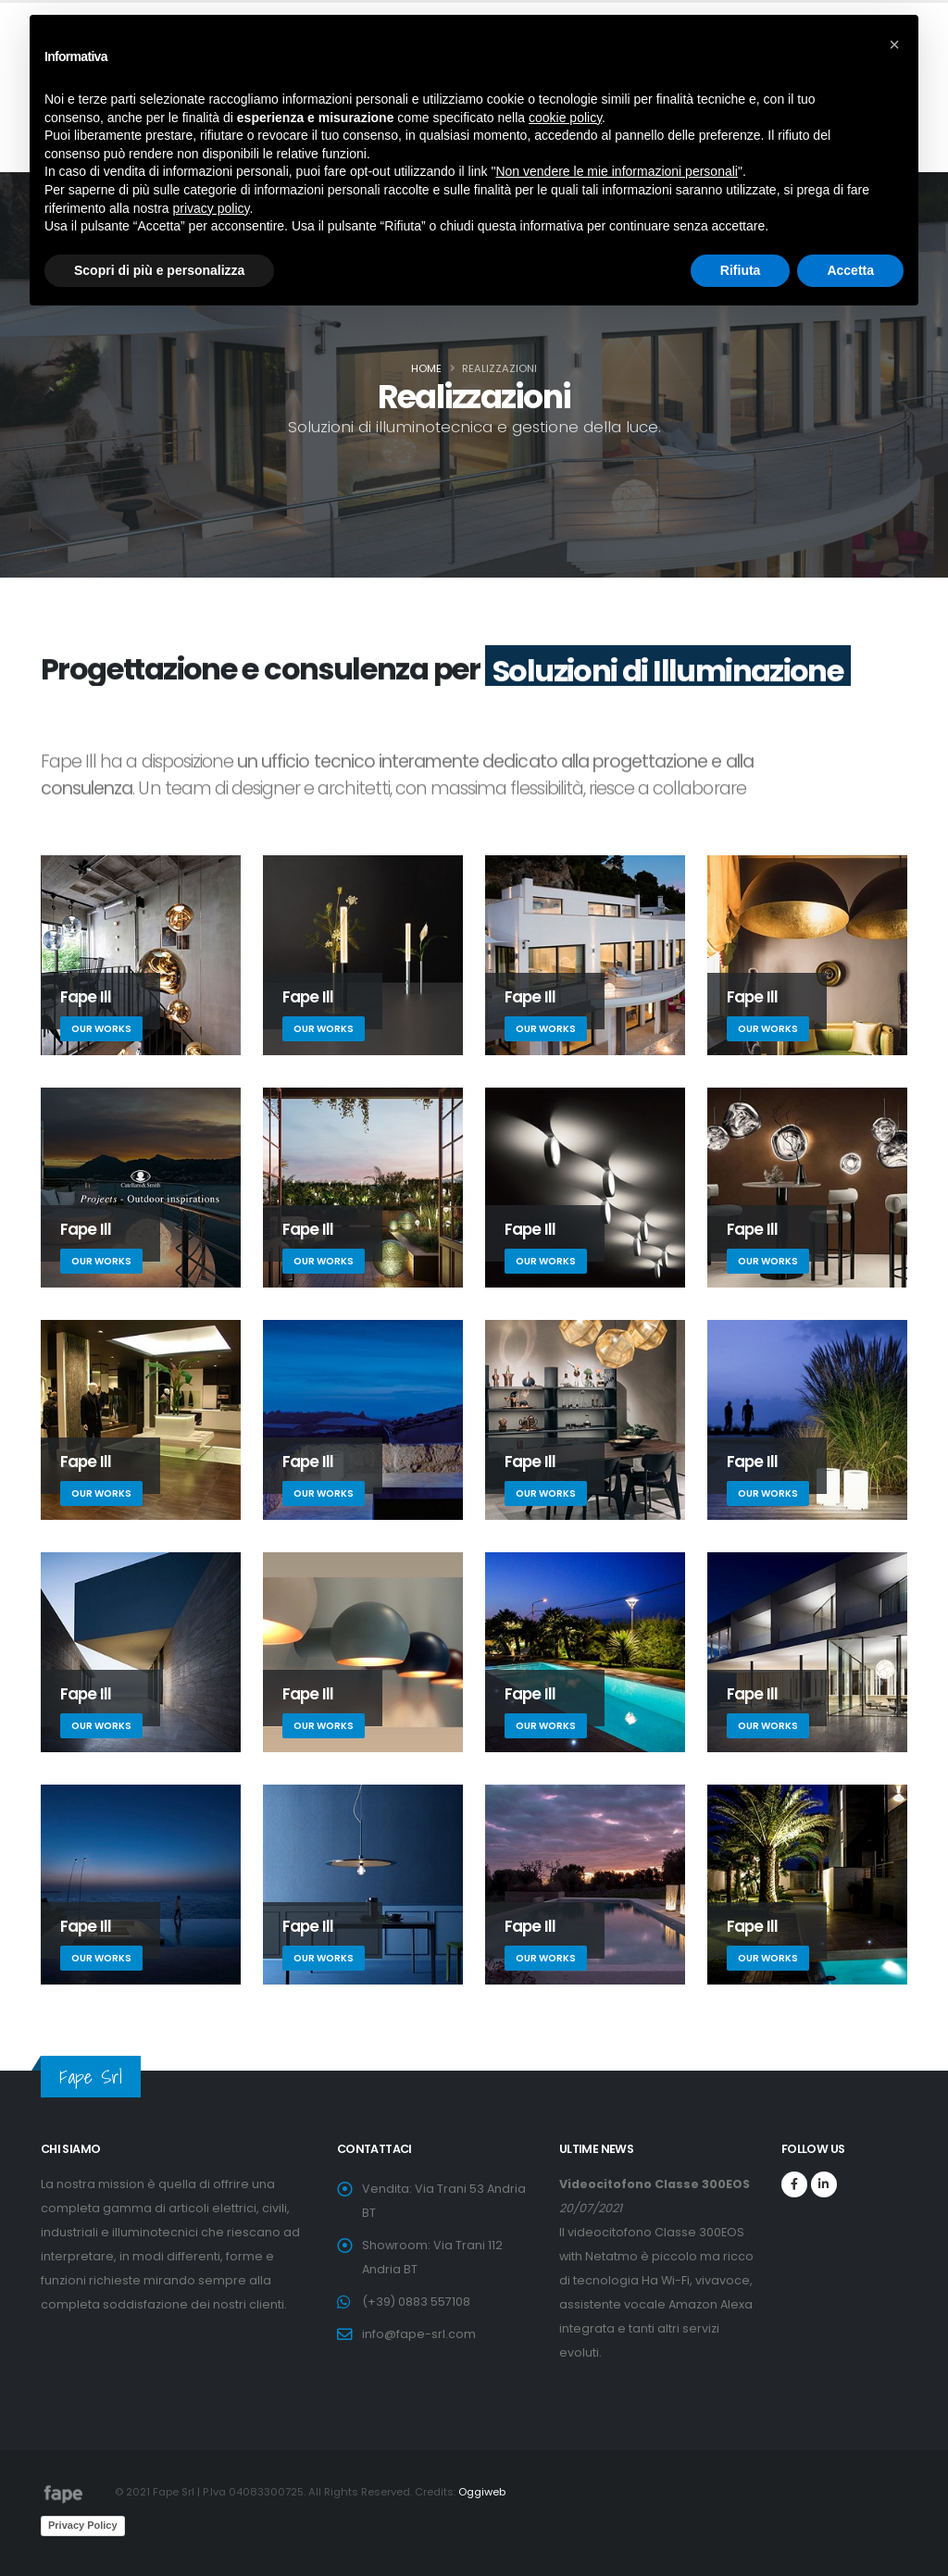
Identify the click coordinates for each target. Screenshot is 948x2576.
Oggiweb (481, 2491)
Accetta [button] (850, 270)
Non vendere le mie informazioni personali (616, 171)
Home (426, 368)
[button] (894, 44)
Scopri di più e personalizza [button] (159, 270)
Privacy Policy (83, 2525)
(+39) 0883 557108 (416, 2301)
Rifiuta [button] (740, 270)
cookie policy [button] (565, 117)
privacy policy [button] (211, 208)
